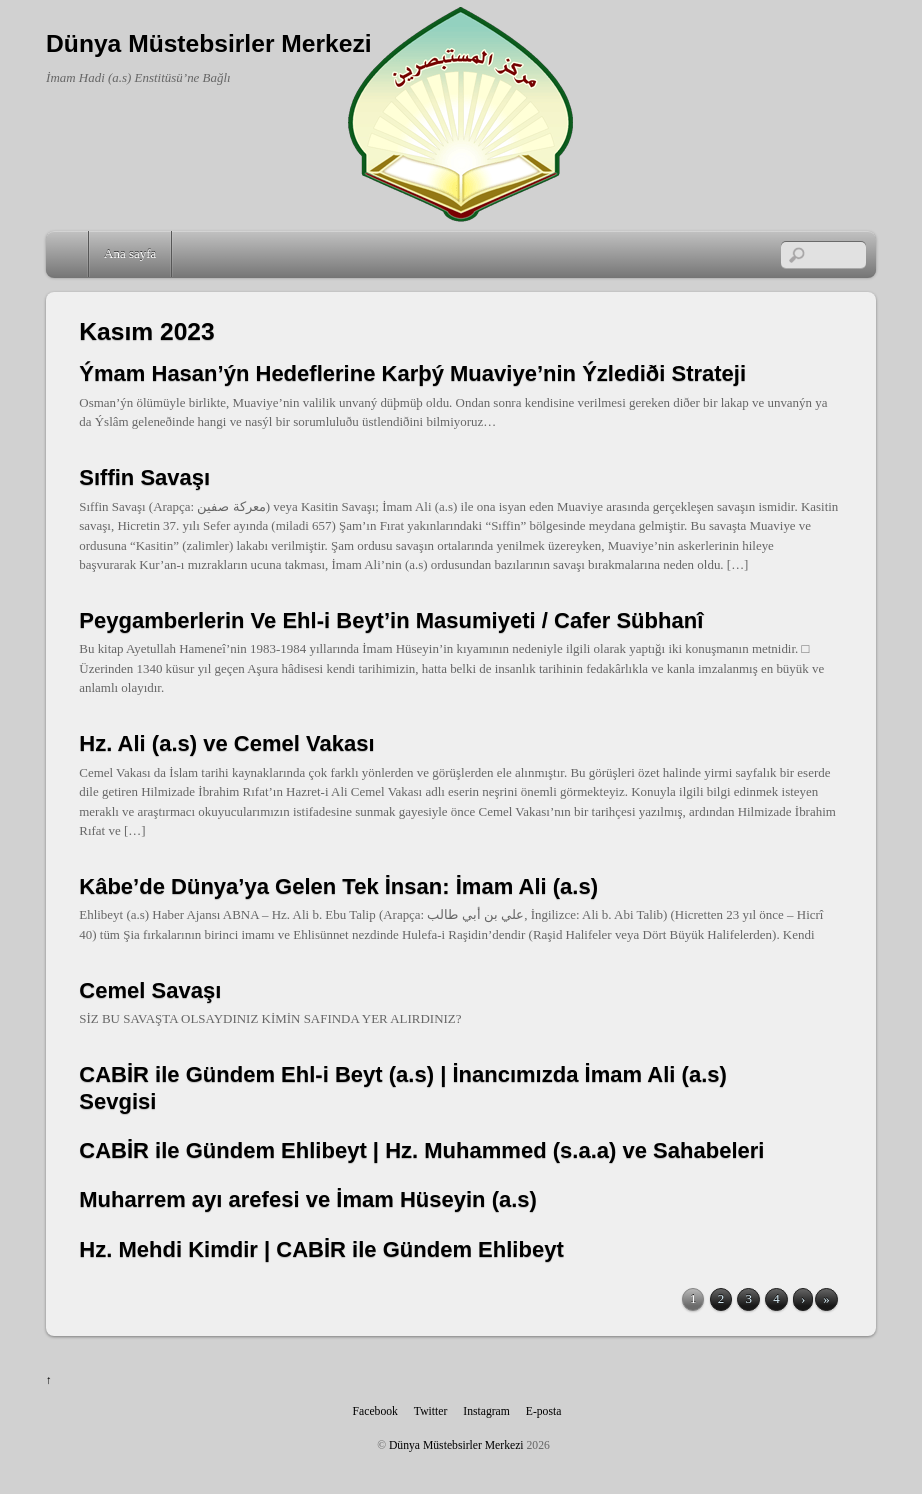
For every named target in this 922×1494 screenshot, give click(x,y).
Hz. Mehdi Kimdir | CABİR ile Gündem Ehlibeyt (321, 1249)
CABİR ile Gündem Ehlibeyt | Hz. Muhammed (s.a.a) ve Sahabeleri (421, 1150)
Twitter (431, 1411)
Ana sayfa (130, 253)
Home (69, 254)
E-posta (544, 1411)
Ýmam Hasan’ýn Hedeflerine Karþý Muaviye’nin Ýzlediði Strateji (412, 373)
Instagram (486, 1411)
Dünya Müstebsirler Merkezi (456, 1445)
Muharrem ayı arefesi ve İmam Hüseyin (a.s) (308, 1199)
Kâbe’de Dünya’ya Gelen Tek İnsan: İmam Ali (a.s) (338, 886)
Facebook (375, 1411)
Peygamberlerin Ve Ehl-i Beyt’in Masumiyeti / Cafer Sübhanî (391, 620)
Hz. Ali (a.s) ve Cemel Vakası (226, 743)
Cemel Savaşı (150, 990)
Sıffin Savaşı (144, 477)
